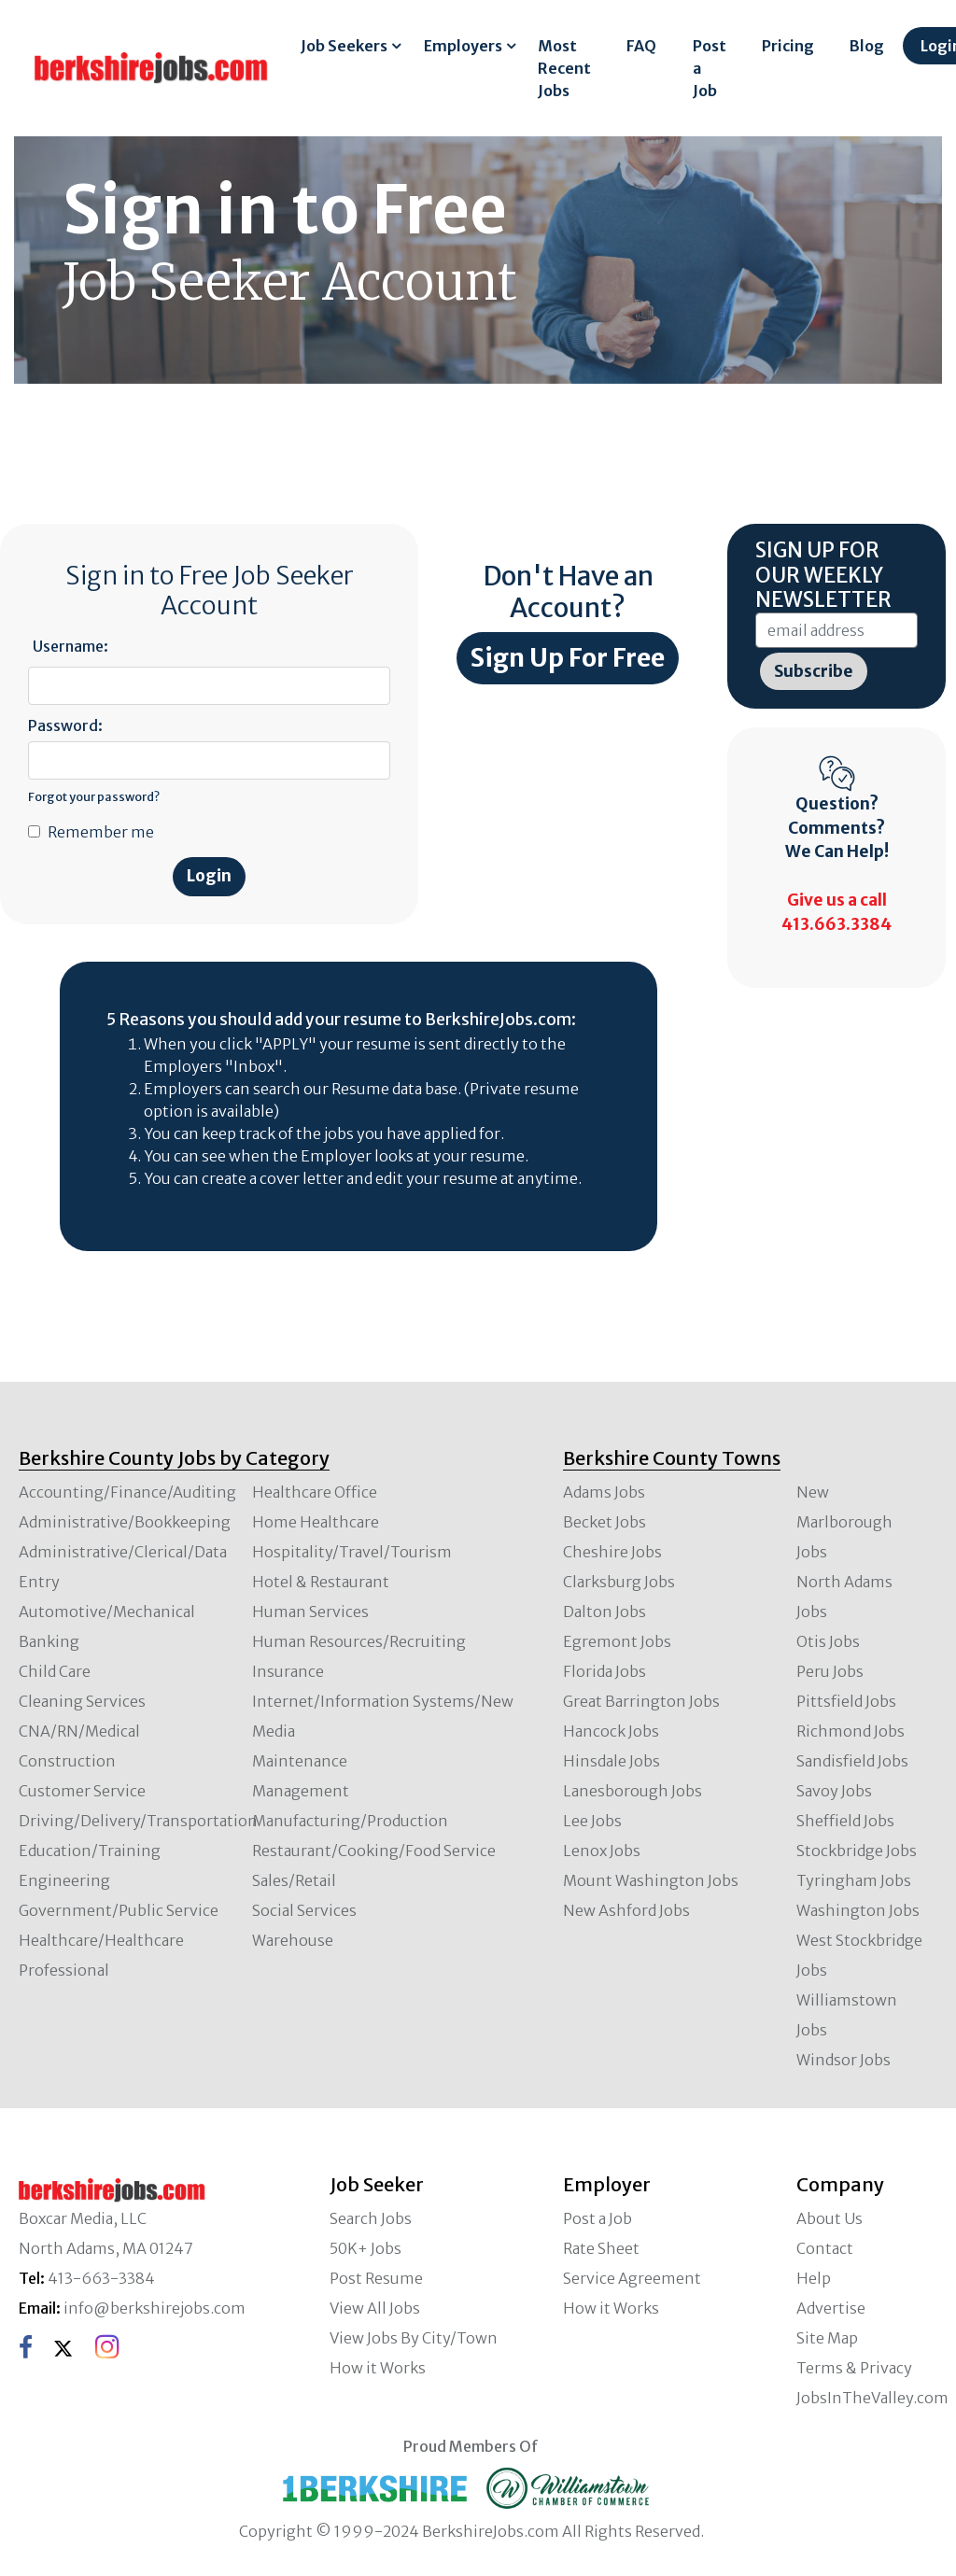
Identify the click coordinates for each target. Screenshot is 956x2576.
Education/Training (90, 1850)
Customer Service (82, 1790)
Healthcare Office (314, 1492)
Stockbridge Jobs (856, 1850)
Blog (867, 45)
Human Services (310, 1611)
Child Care (55, 1671)
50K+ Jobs (365, 2248)
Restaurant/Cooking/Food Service (374, 1850)
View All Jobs (375, 2308)
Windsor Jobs (843, 2059)
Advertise (830, 2308)
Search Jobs (371, 2218)
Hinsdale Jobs (611, 1761)
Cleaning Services (82, 1701)
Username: (70, 646)
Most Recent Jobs (564, 68)
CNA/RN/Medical (79, 1731)
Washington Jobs (858, 1910)
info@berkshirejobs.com (154, 2308)
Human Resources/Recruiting (359, 1641)
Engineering (64, 1880)
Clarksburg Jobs (619, 1581)
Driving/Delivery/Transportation (138, 1820)
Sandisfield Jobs (852, 1761)
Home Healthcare (315, 1522)
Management (300, 1790)
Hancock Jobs (611, 1731)
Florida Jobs (604, 1671)
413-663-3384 (101, 2278)
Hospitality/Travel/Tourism (352, 1551)
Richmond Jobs (850, 1731)
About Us (829, 2218)
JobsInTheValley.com (872, 2397)
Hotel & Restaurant (320, 1581)
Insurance (288, 1671)
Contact (824, 2248)
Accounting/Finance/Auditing (127, 1492)
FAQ (641, 45)
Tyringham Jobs (853, 1880)
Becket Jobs (604, 1522)
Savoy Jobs (834, 1790)
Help (813, 2278)
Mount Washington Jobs (650, 1880)
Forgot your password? (94, 796)
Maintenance (299, 1761)
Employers (463, 45)
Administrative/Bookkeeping (125, 1522)
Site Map (827, 2338)
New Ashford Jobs (626, 1910)
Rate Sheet (601, 2248)
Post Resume (376, 2278)
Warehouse (292, 1940)
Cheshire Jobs (612, 1551)
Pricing (788, 45)
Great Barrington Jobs (641, 1701)
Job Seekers (344, 45)
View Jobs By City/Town (414, 2338)
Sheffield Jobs (845, 1820)
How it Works (378, 2367)
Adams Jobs (604, 1492)
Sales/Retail (294, 1880)
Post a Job (709, 68)
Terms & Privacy (854, 2367)
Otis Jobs (828, 1641)
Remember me (101, 832)
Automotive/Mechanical (107, 1611)
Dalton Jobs (604, 1611)
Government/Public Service (118, 1910)
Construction (67, 1761)
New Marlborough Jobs (844, 1522)
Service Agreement (632, 2278)
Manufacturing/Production (350, 1820)
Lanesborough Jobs (632, 1790)
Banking (49, 1641)
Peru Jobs (830, 1671)
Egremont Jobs (617, 1641)
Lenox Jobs (601, 1850)
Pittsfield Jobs (846, 1701)
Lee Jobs (592, 1820)
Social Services (304, 1910)
